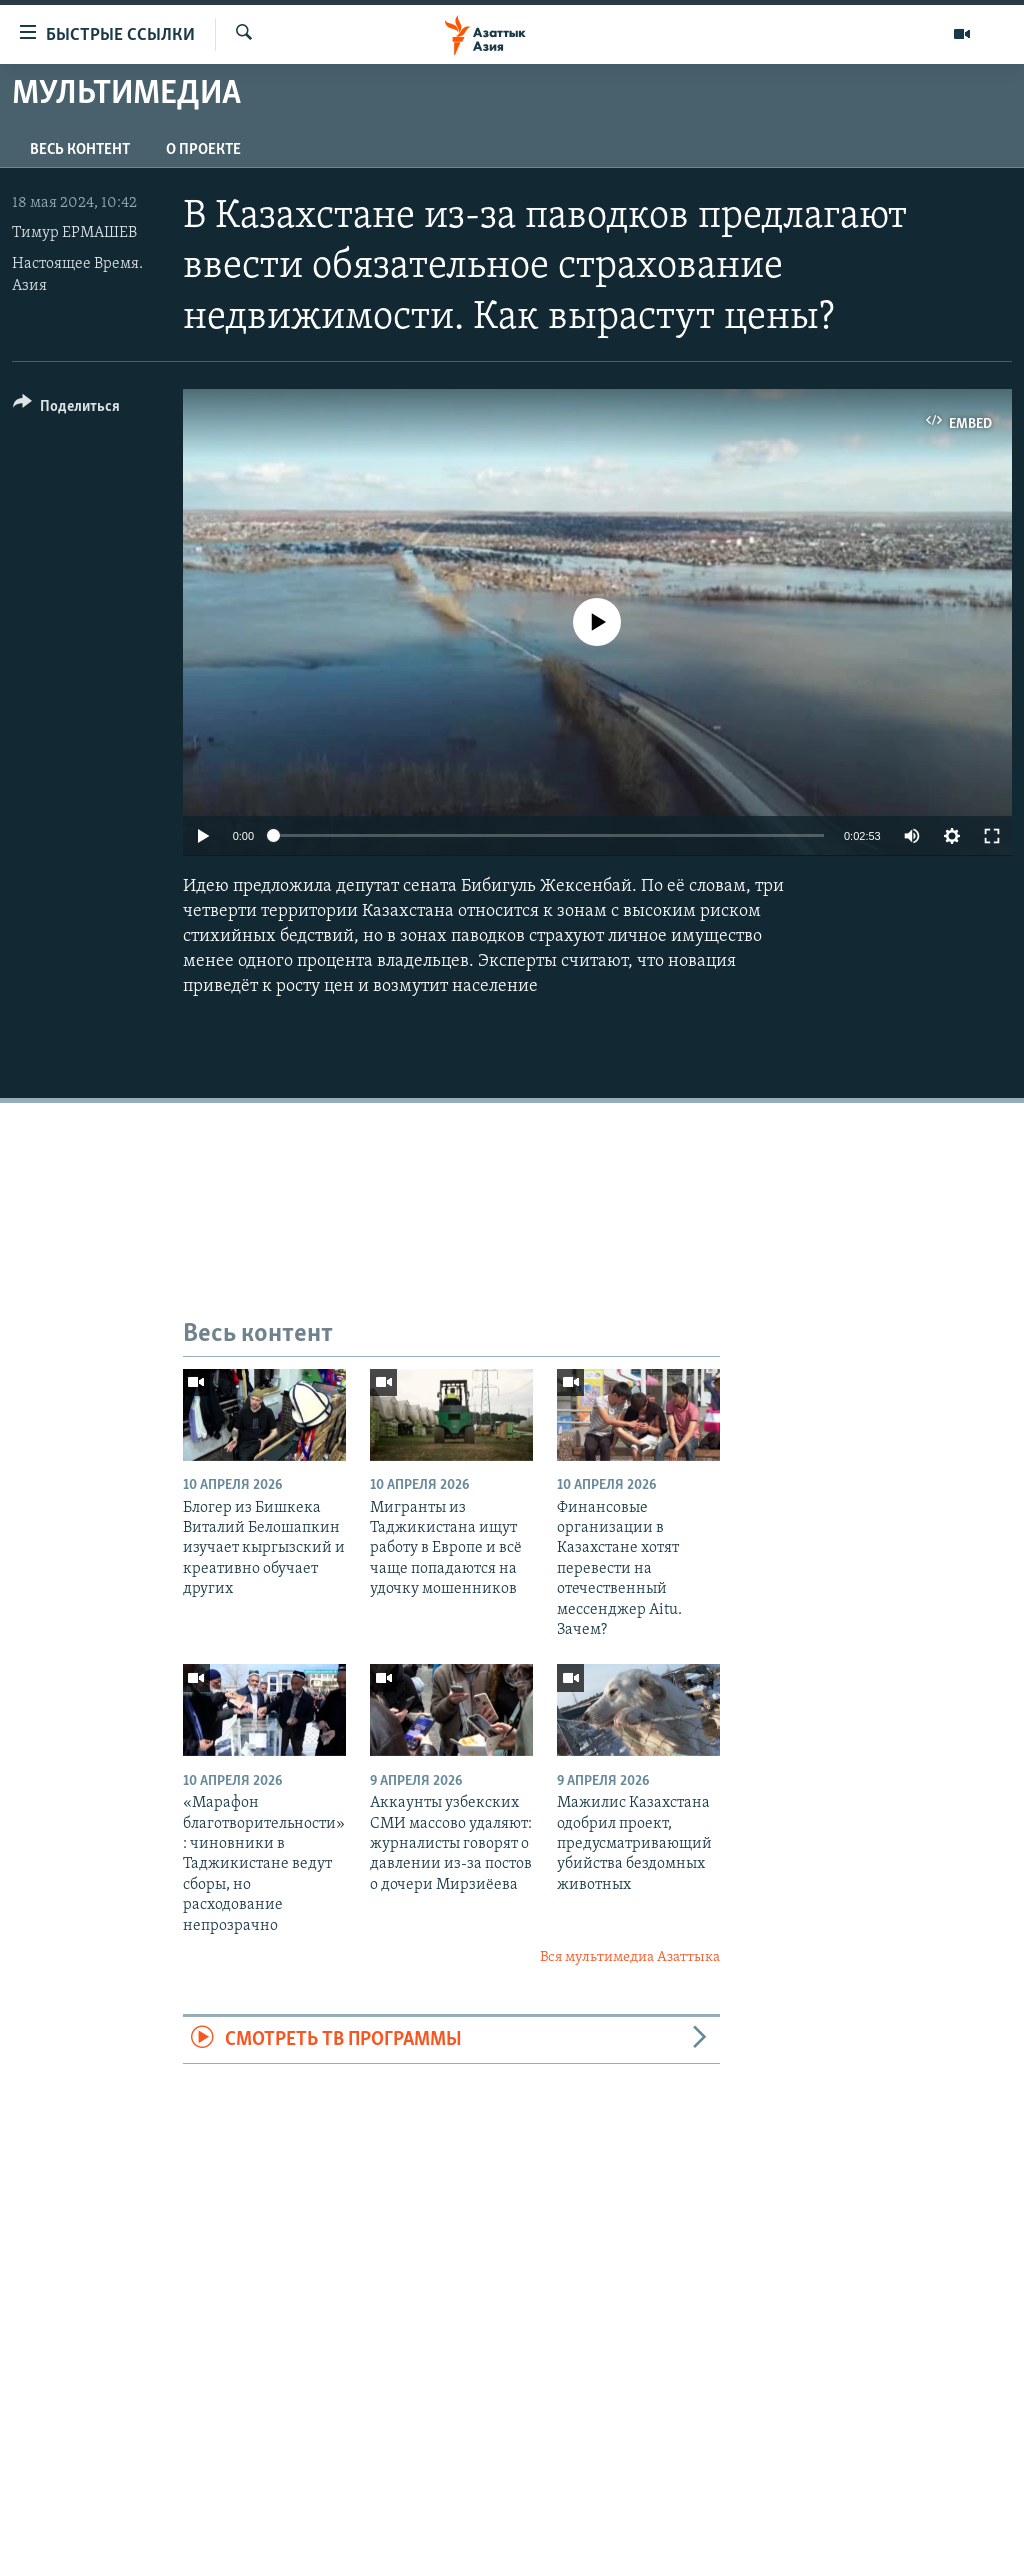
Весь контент (80, 150)
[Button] (66, 409)
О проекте (203, 150)
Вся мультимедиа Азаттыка (630, 1957)
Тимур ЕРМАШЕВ (74, 233)
